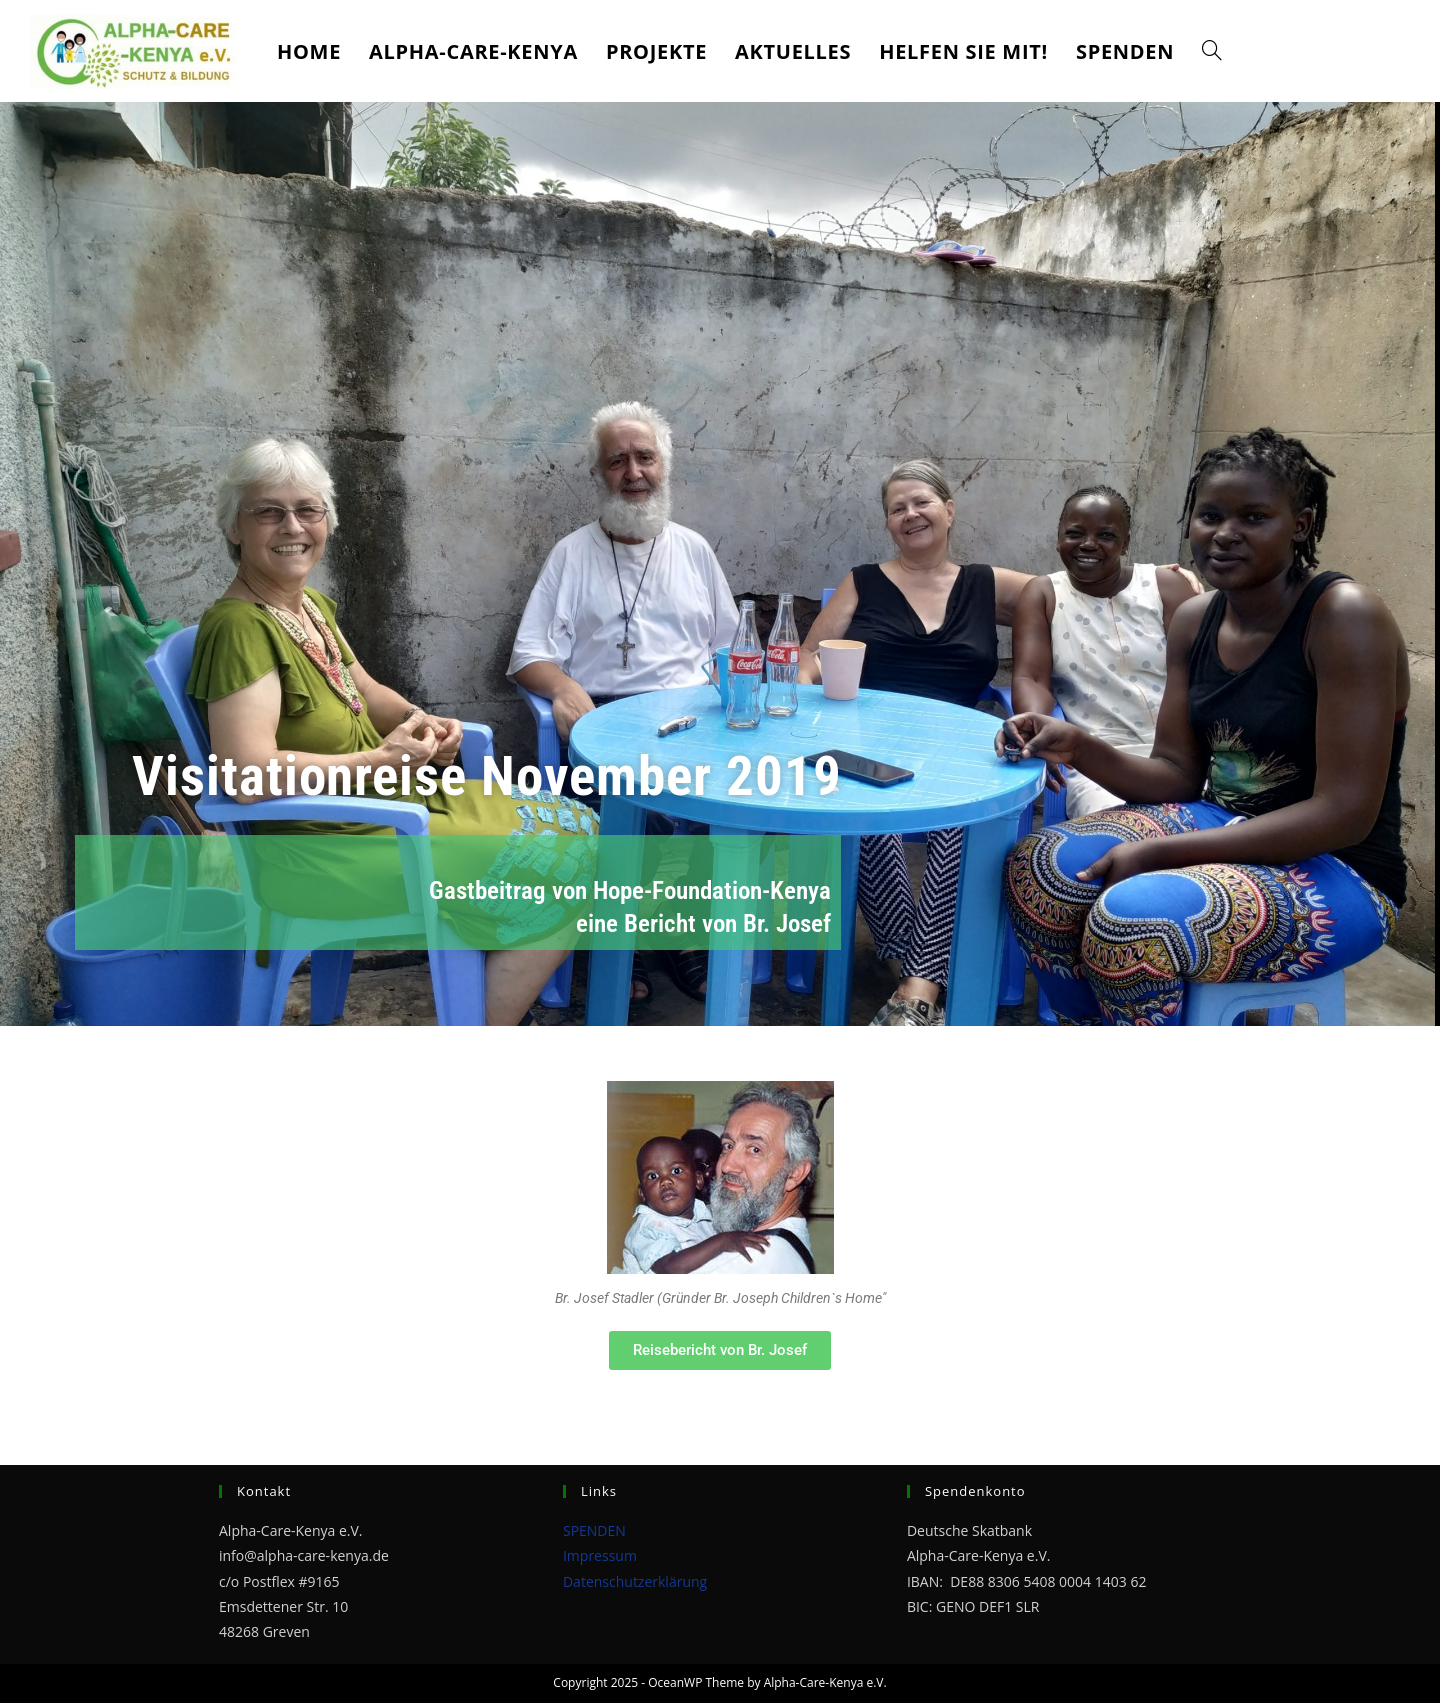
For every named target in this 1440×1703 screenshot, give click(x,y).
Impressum (600, 1555)
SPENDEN (594, 1530)
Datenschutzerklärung (635, 1581)
